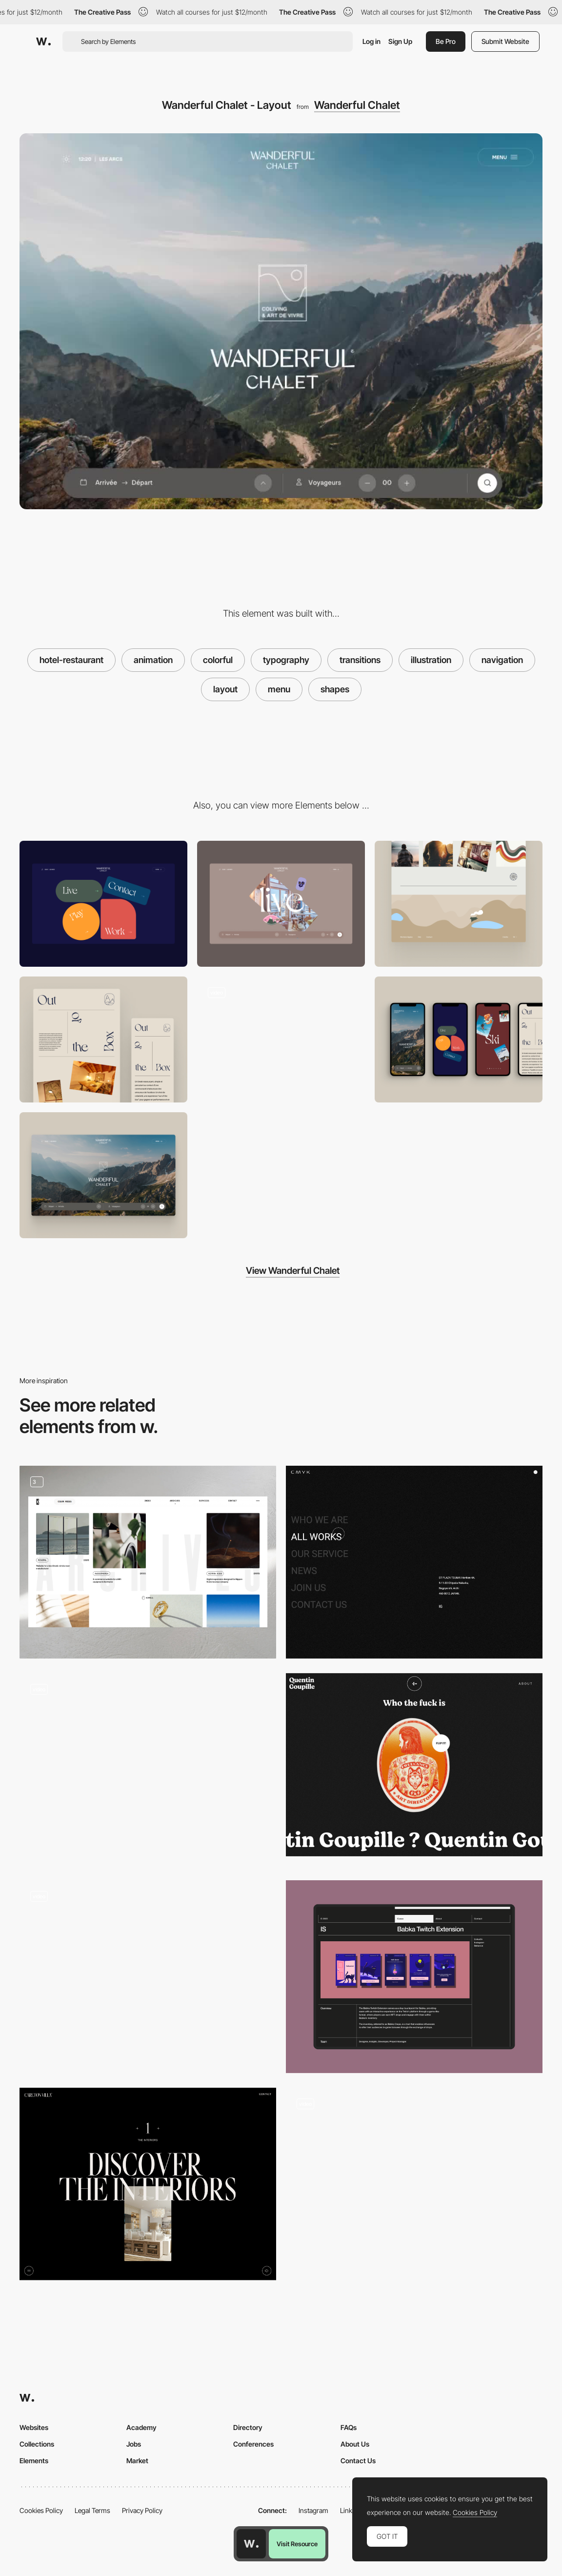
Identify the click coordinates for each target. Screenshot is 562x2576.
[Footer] (458, 904)
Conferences (253, 2444)
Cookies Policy (41, 2510)
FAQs (349, 2427)
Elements (34, 2460)
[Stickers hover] (281, 904)
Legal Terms (92, 2510)
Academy (141, 2427)
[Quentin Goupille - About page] (414, 1765)
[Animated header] (414, 2184)
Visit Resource (297, 2544)
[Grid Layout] (148, 1562)
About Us (355, 2444)
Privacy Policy (142, 2510)
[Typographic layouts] (148, 2184)
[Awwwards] (43, 41)
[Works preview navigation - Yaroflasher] (148, 1972)
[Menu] (103, 904)
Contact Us (358, 2460)
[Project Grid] (414, 1976)
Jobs (133, 2444)
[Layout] (103, 1039)
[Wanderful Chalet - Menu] (281, 1036)
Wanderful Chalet (357, 105)
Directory (247, 2427)
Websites (34, 2427)
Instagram (313, 2510)
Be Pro (446, 41)
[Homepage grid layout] (148, 1769)
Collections (37, 2444)
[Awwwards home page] (251, 2543)
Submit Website (505, 41)
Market (137, 2460)
